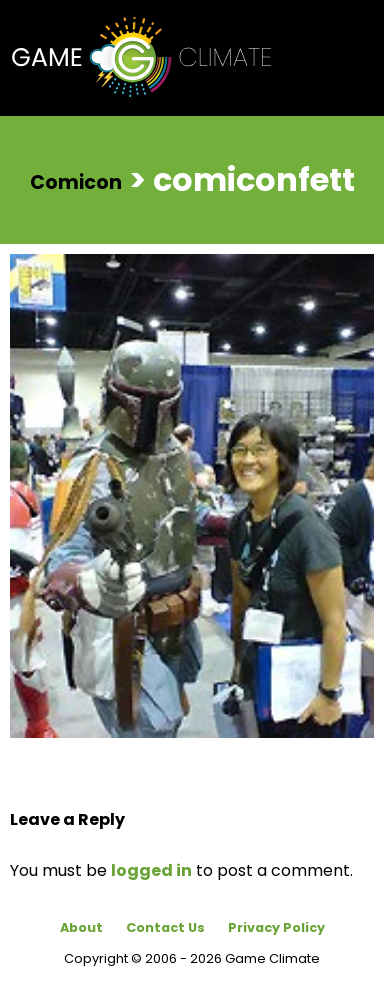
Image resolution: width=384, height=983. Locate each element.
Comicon (76, 181)
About (81, 927)
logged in (151, 870)
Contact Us (165, 927)
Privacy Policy (276, 927)
